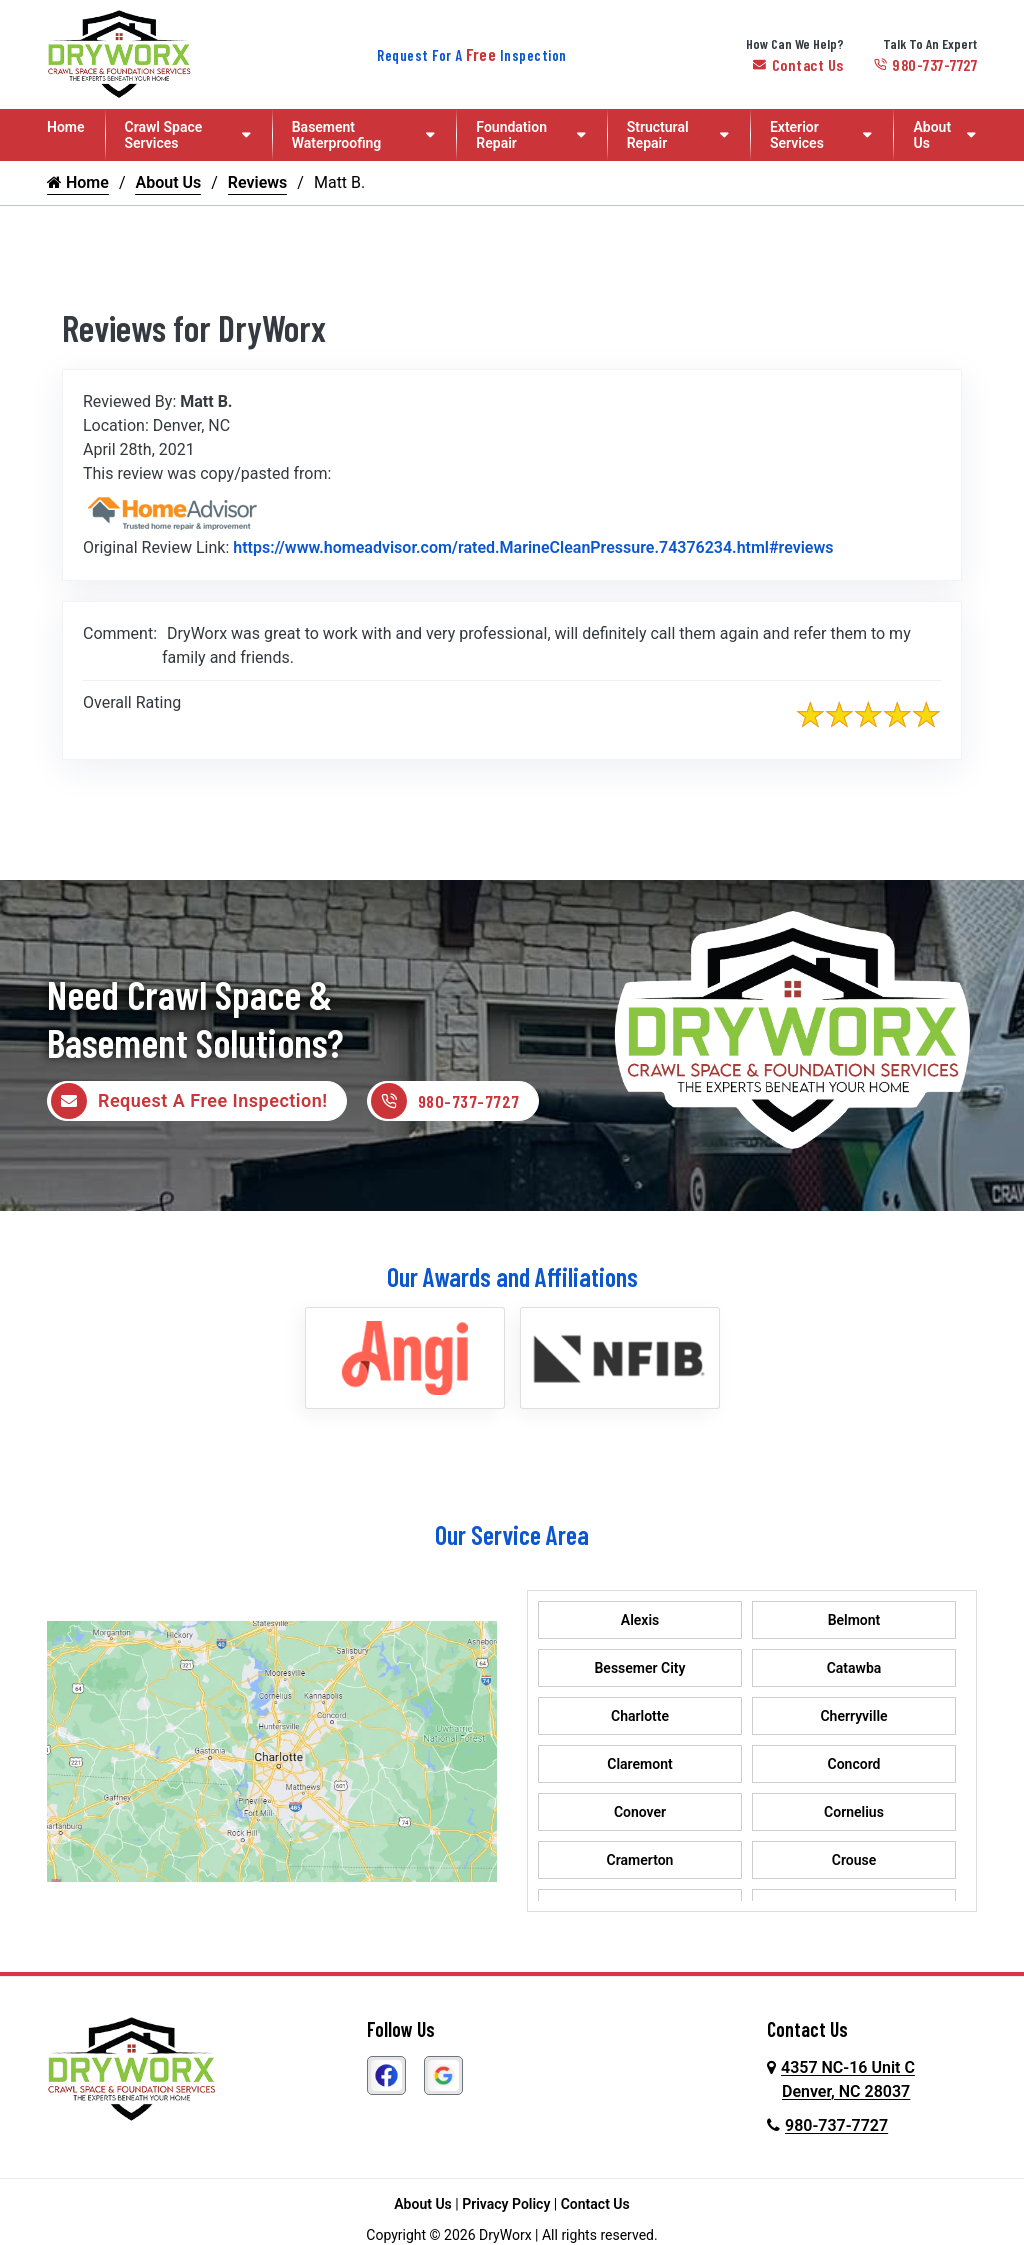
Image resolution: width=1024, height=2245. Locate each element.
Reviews (258, 182)
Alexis (640, 1622)
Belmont (854, 1622)
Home (66, 127)
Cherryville (853, 1718)
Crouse (854, 1862)
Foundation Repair (511, 135)
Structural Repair (658, 135)
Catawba (854, 1670)
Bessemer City (639, 1670)
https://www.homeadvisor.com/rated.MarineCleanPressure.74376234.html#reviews (533, 547)
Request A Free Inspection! (189, 1102)
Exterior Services (797, 135)
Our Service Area (512, 1536)
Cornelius (854, 1814)
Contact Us (798, 64)
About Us (932, 135)
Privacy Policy (506, 2206)
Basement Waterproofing (337, 135)
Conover (640, 1814)
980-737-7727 (926, 64)
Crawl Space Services (164, 135)
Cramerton (640, 1862)
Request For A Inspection (472, 55)
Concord (854, 1766)
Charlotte (640, 1718)
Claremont (639, 1766)
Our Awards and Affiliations (512, 1278)
